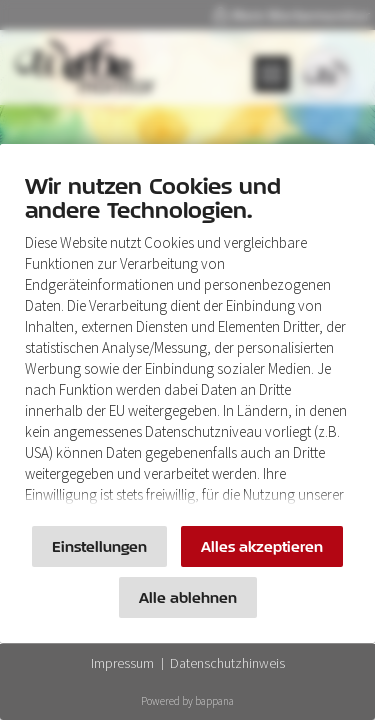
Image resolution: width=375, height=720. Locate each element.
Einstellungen (99, 546)
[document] (187, 345)
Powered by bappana (187, 701)
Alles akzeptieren (262, 546)
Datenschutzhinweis (227, 663)
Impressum (122, 663)
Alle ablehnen (188, 597)
